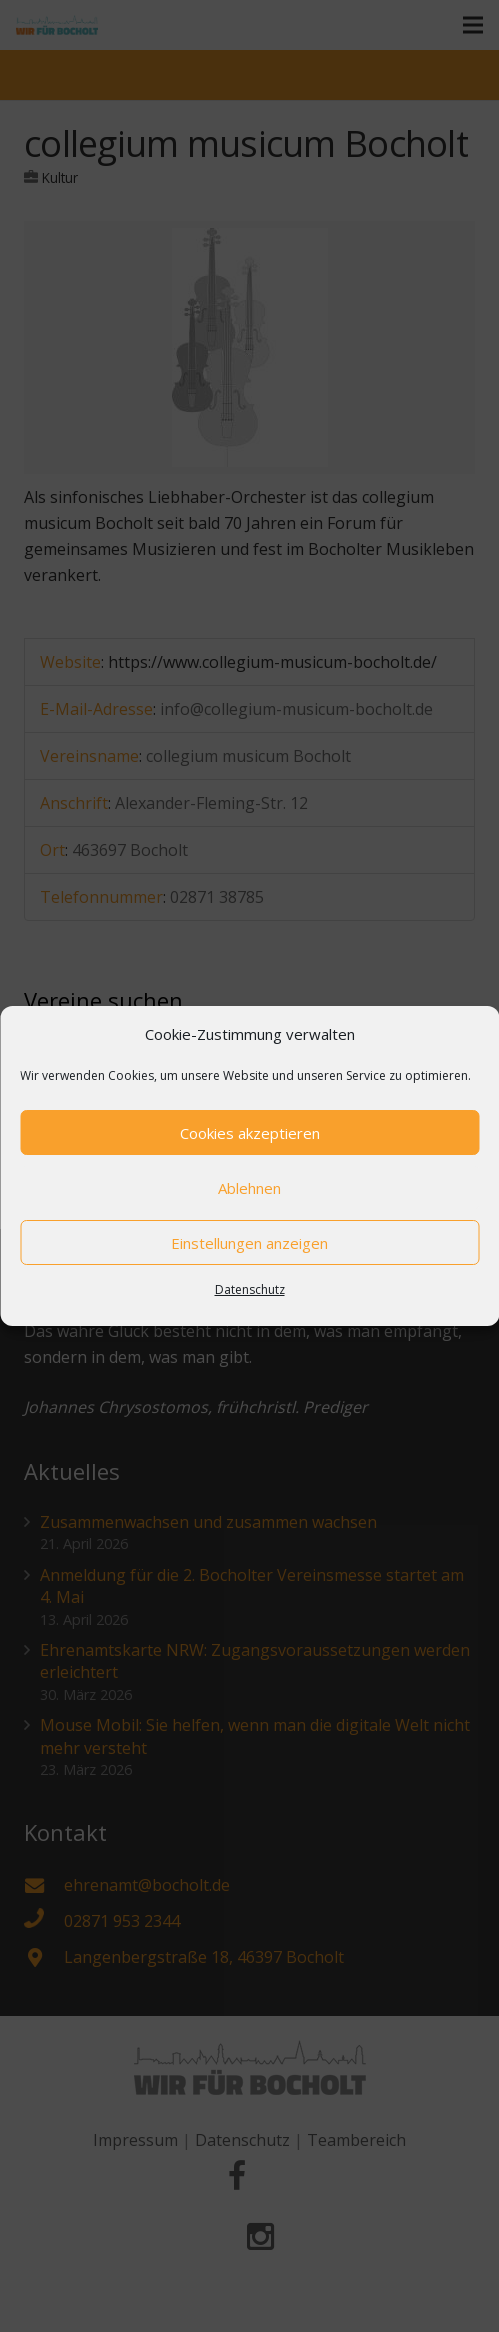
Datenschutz (250, 1289)
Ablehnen (249, 1188)
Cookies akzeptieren (250, 1133)
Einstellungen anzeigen (249, 1243)
